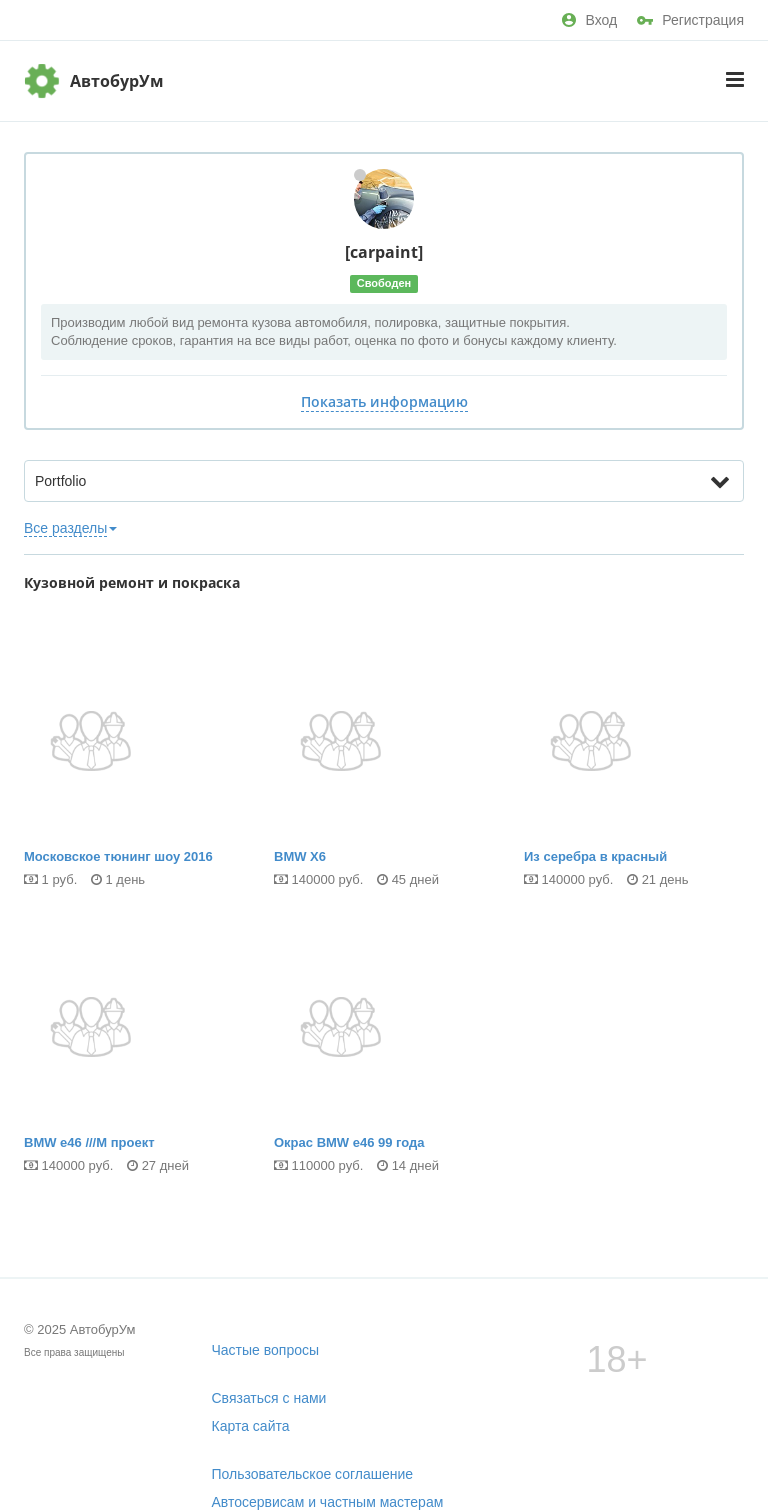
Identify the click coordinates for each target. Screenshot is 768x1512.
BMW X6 (384, 768)
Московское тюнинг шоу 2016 (134, 768)
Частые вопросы (266, 1350)
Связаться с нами (269, 1398)
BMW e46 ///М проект (134, 1054)
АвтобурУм (117, 81)
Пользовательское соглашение (313, 1474)
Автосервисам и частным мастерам (328, 1502)
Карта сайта (251, 1426)
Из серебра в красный (634, 768)
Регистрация (690, 20)
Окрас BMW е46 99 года (384, 1054)
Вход (589, 20)
